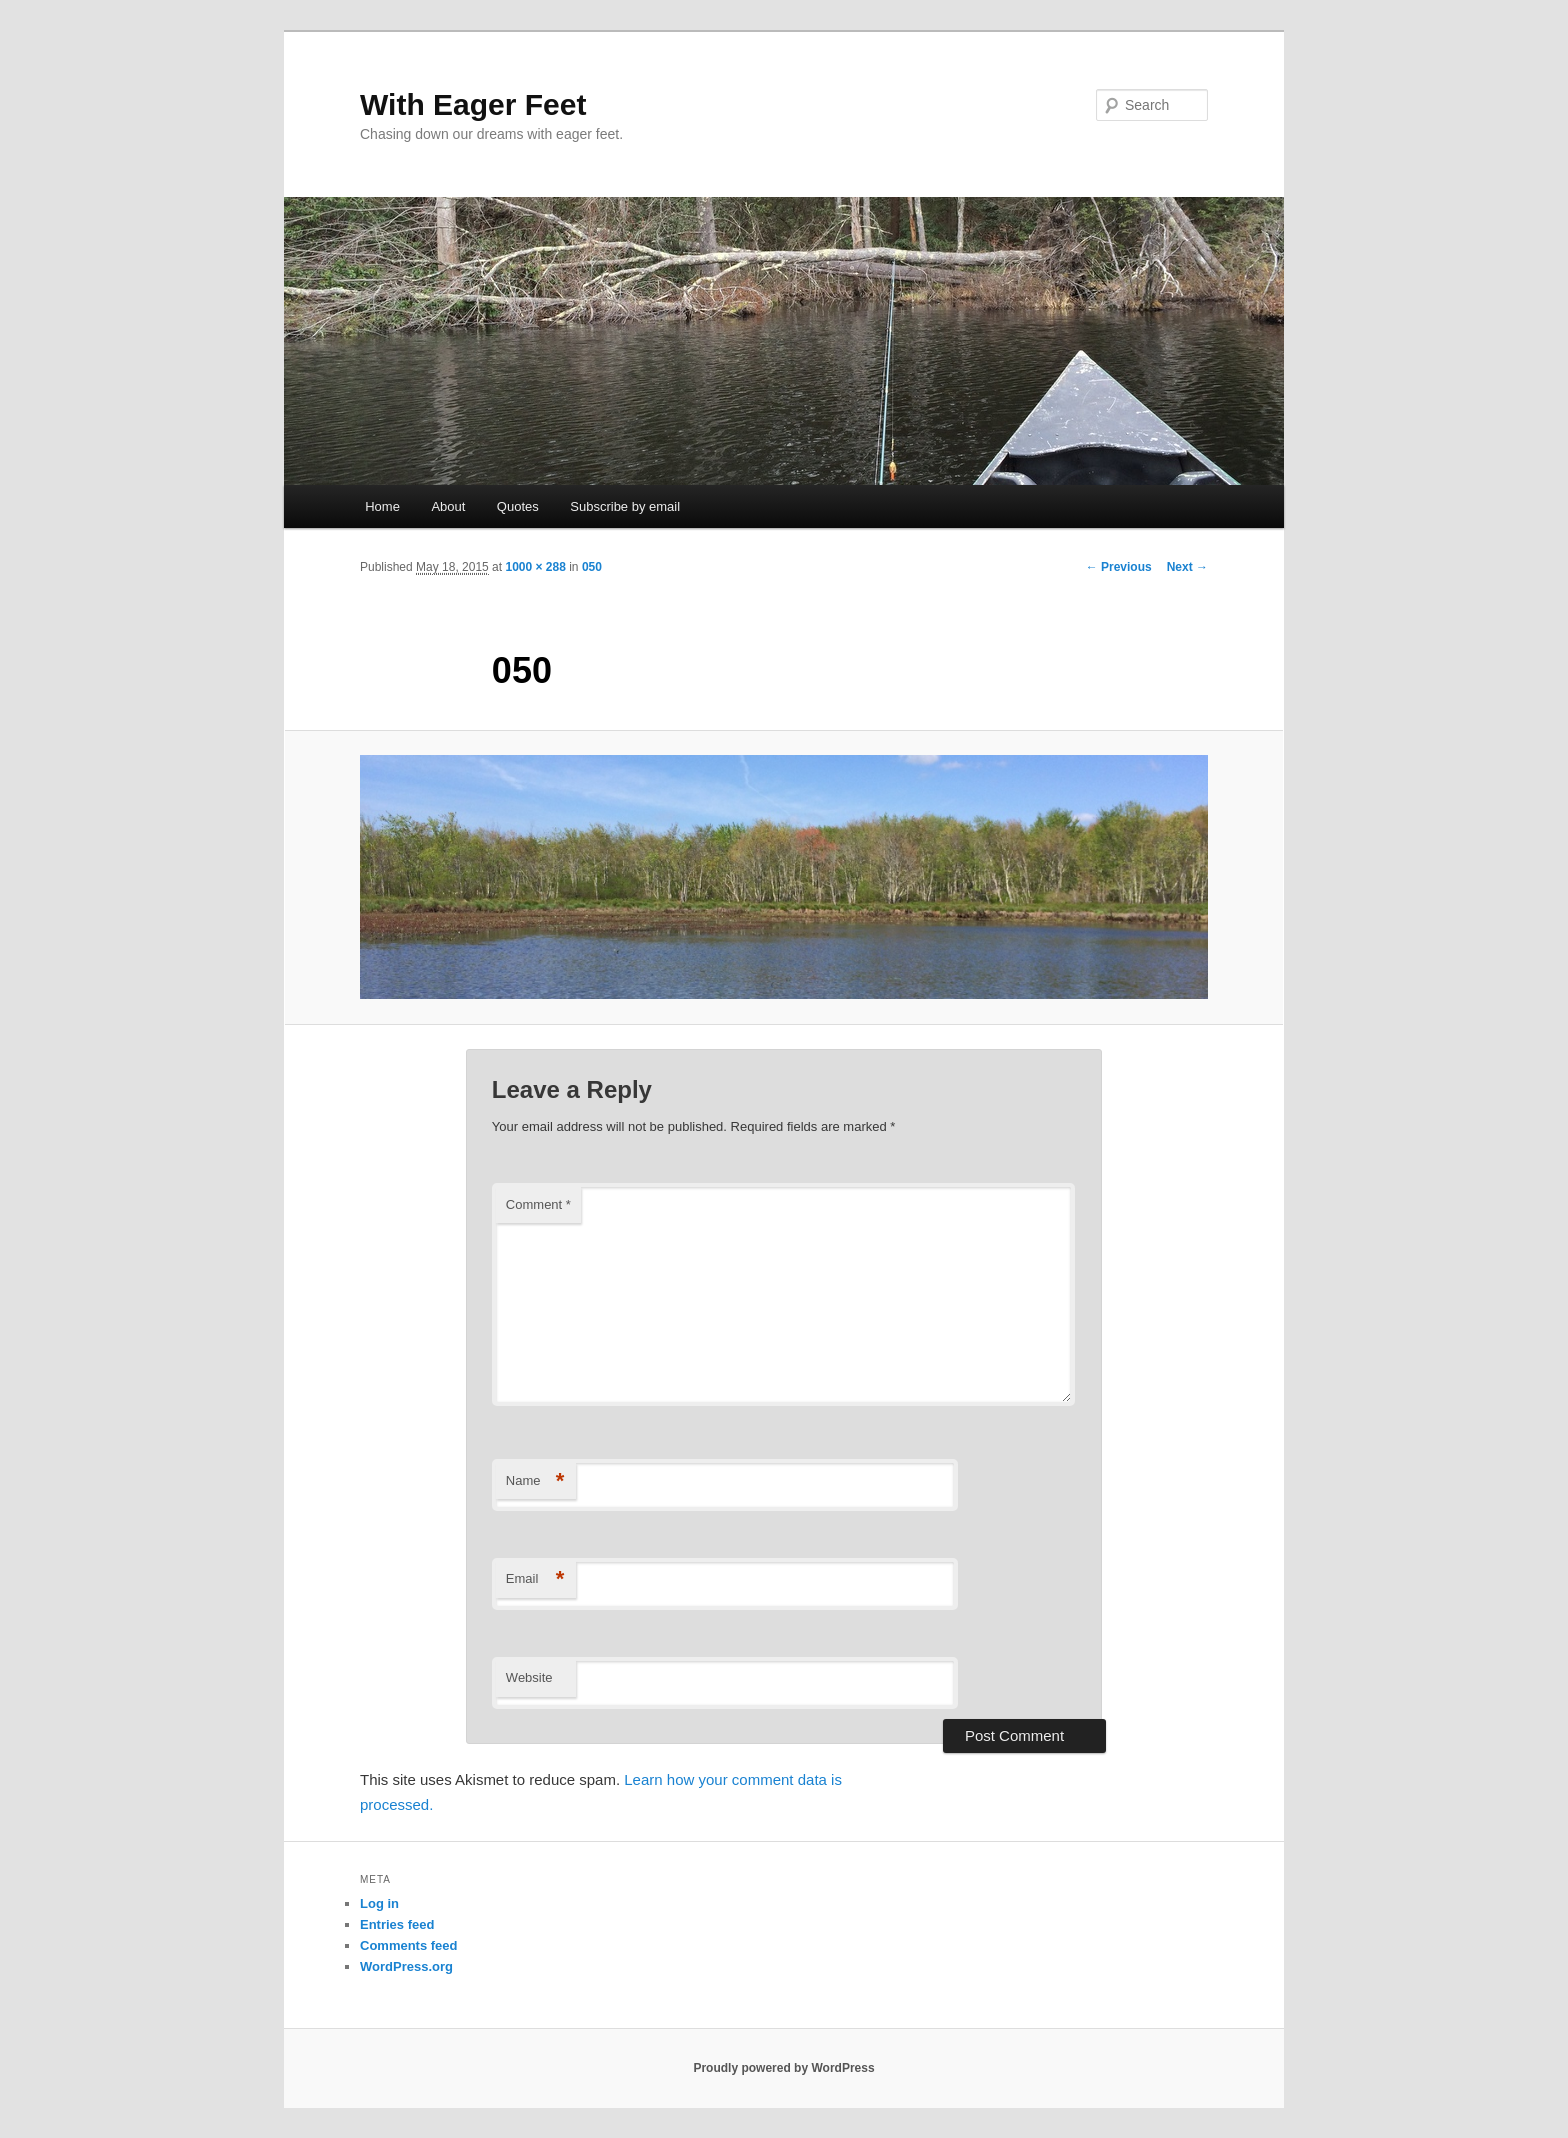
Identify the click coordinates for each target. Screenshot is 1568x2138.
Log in (379, 1903)
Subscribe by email (625, 506)
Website (529, 1677)
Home (382, 506)
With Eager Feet (473, 104)
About (448, 506)
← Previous (1119, 567)
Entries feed (397, 1924)
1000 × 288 (535, 567)
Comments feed (409, 1945)
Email (535, 1579)
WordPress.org (406, 1966)
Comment (538, 1204)
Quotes (518, 506)
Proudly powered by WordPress (783, 2068)
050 (592, 567)
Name (535, 1481)
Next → (1187, 567)
